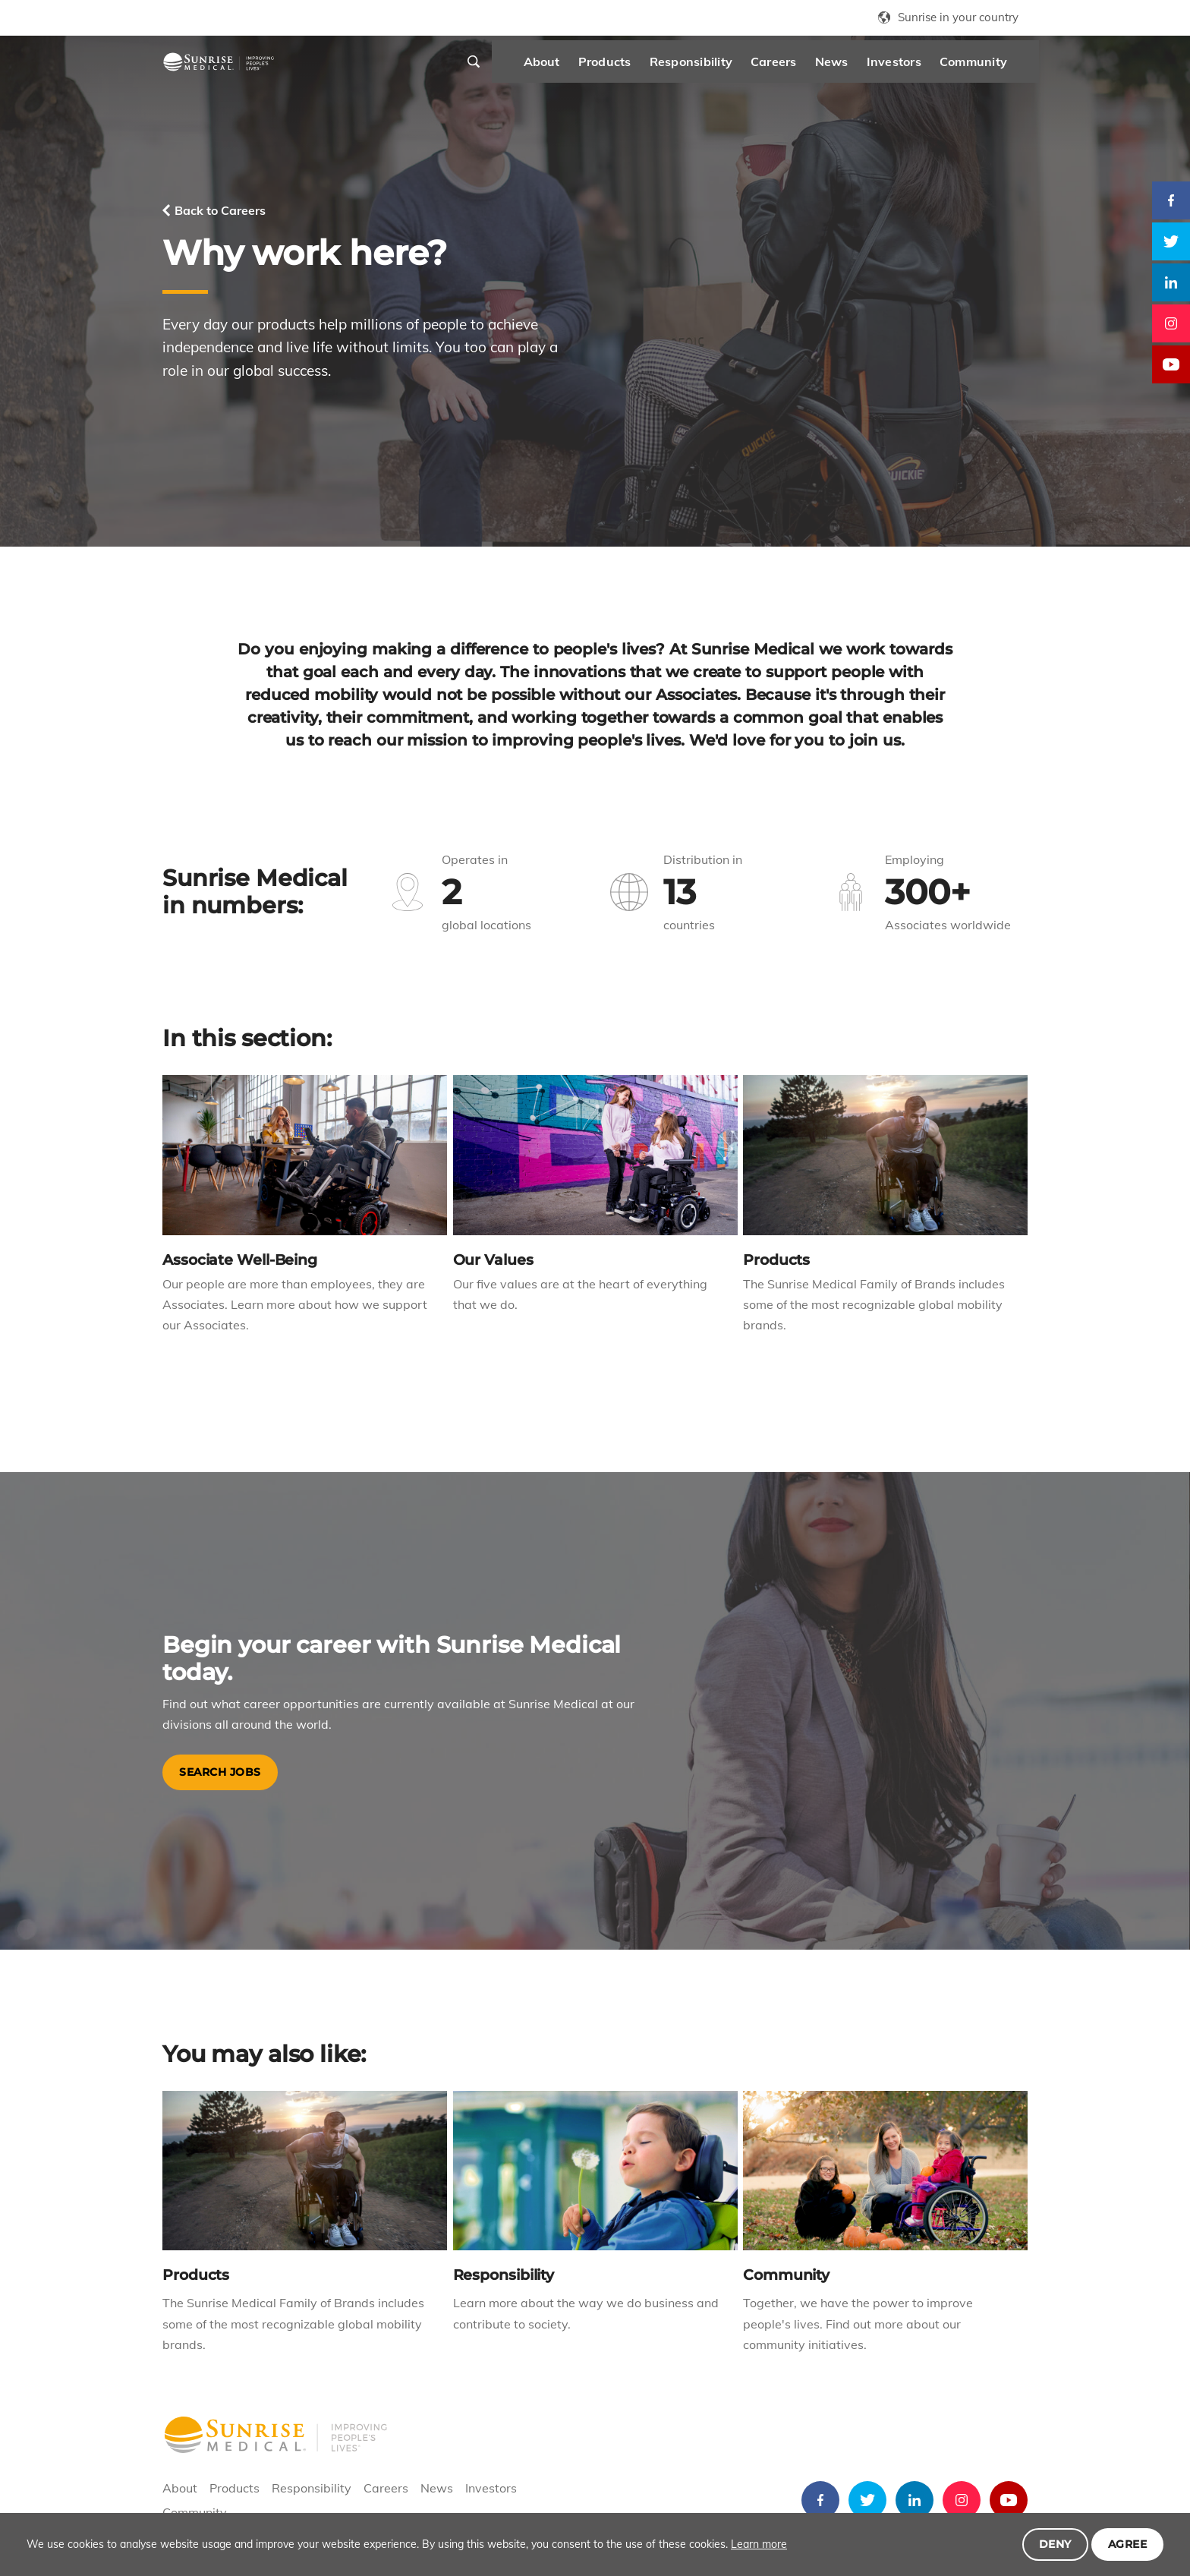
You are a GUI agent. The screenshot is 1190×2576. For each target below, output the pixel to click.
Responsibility (653, 68)
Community (936, 68)
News (794, 68)
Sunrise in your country (958, 17)
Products (567, 68)
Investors (857, 68)
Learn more (759, 2544)
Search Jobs (220, 1772)
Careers (736, 68)
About (504, 68)
